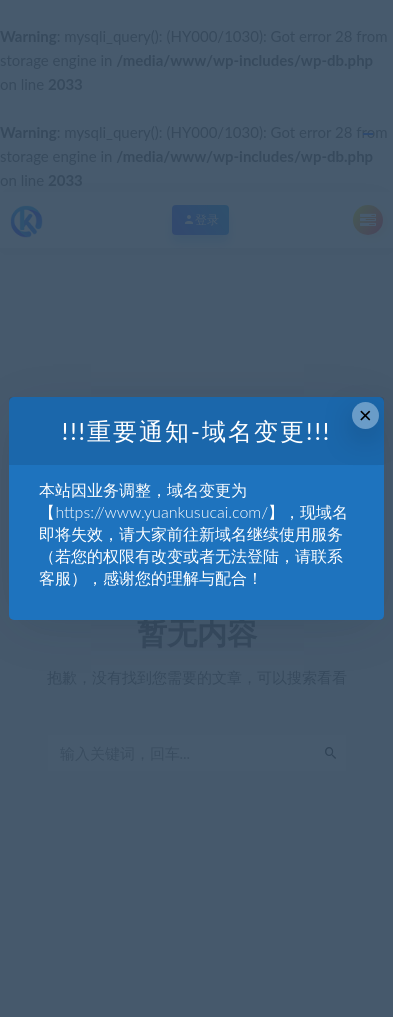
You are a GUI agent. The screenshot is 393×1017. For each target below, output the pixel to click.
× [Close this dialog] (365, 415)
